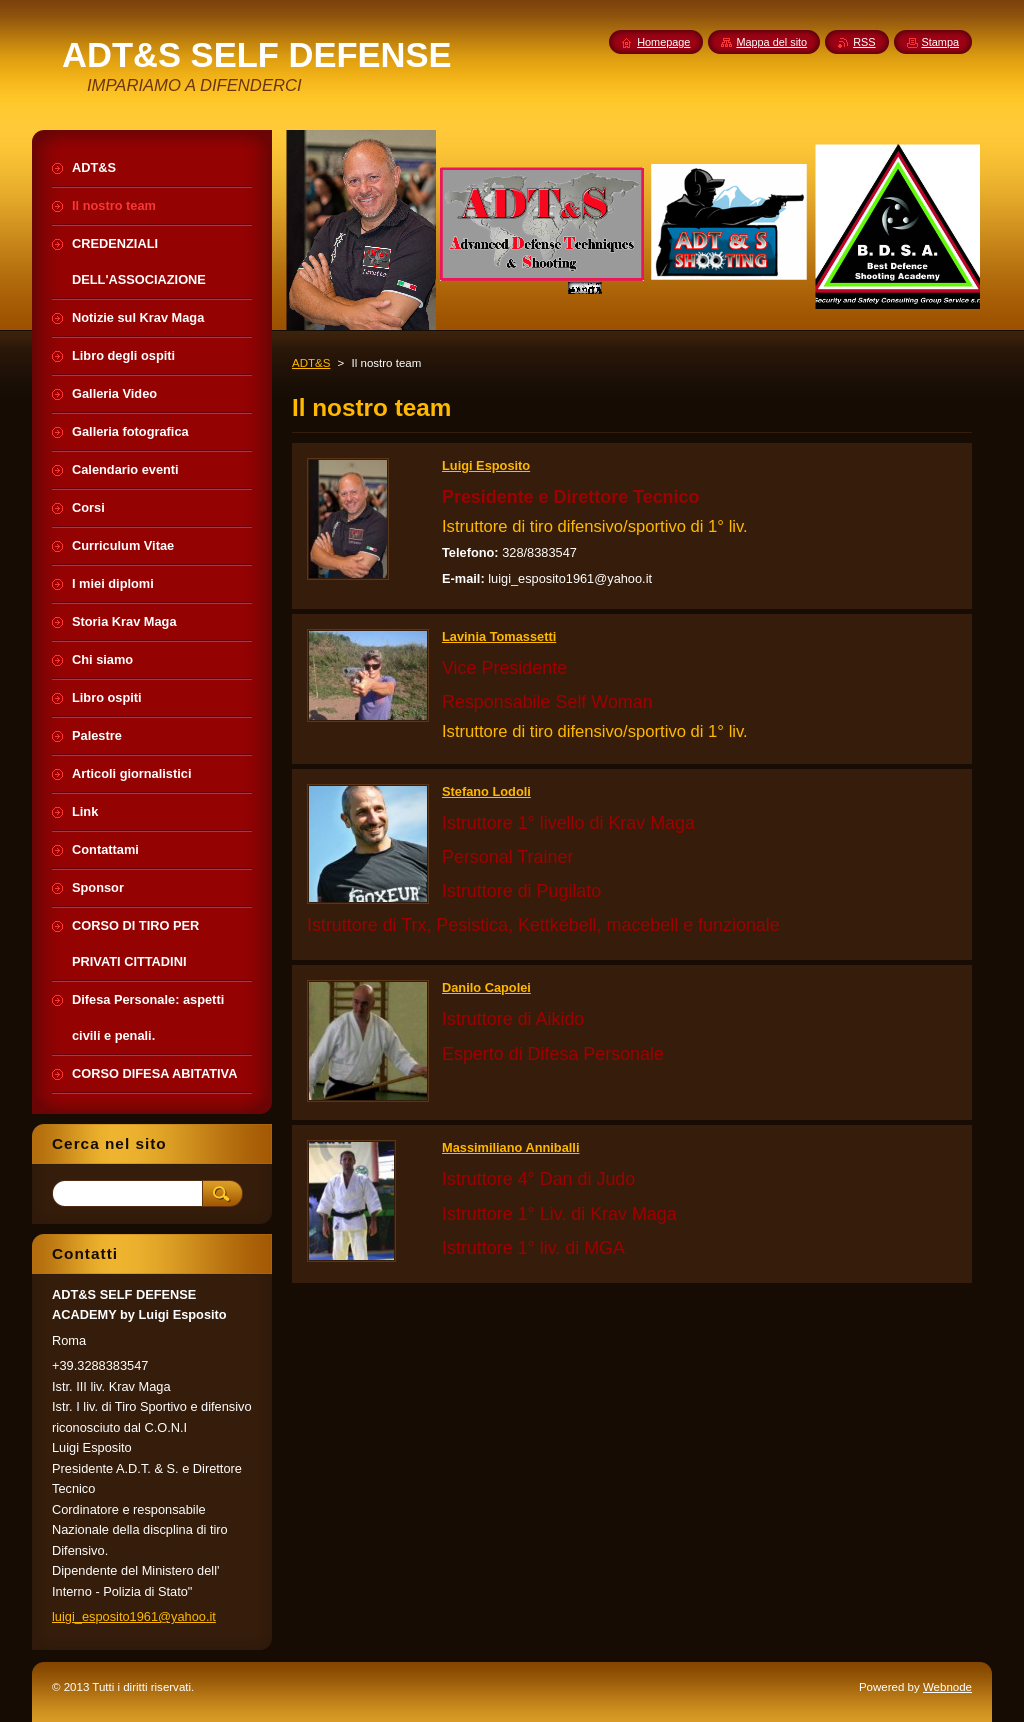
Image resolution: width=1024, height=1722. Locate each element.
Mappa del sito (771, 42)
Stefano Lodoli (486, 791)
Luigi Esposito (486, 465)
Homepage (663, 42)
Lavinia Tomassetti (499, 636)
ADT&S (311, 363)
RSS (864, 42)
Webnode (947, 1687)
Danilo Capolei (486, 987)
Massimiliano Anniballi (510, 1147)
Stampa (940, 42)
